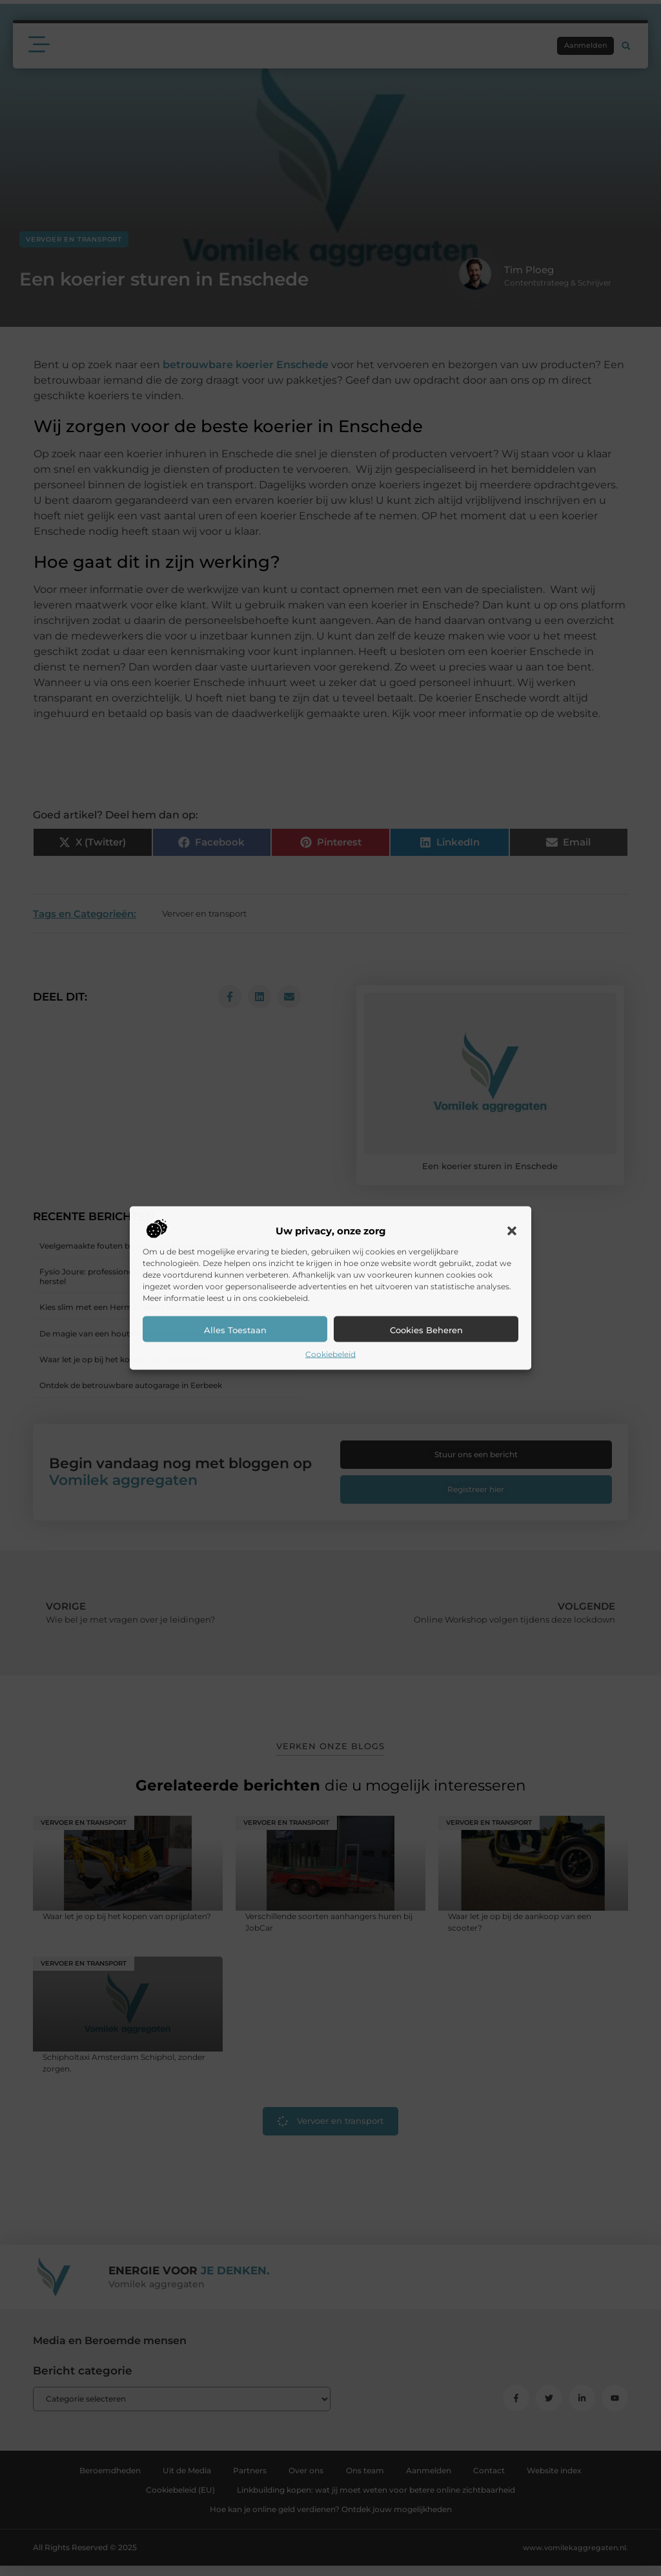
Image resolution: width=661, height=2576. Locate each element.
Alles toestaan (235, 1329)
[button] (511, 1230)
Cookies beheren (426, 1329)
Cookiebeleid (330, 1353)
